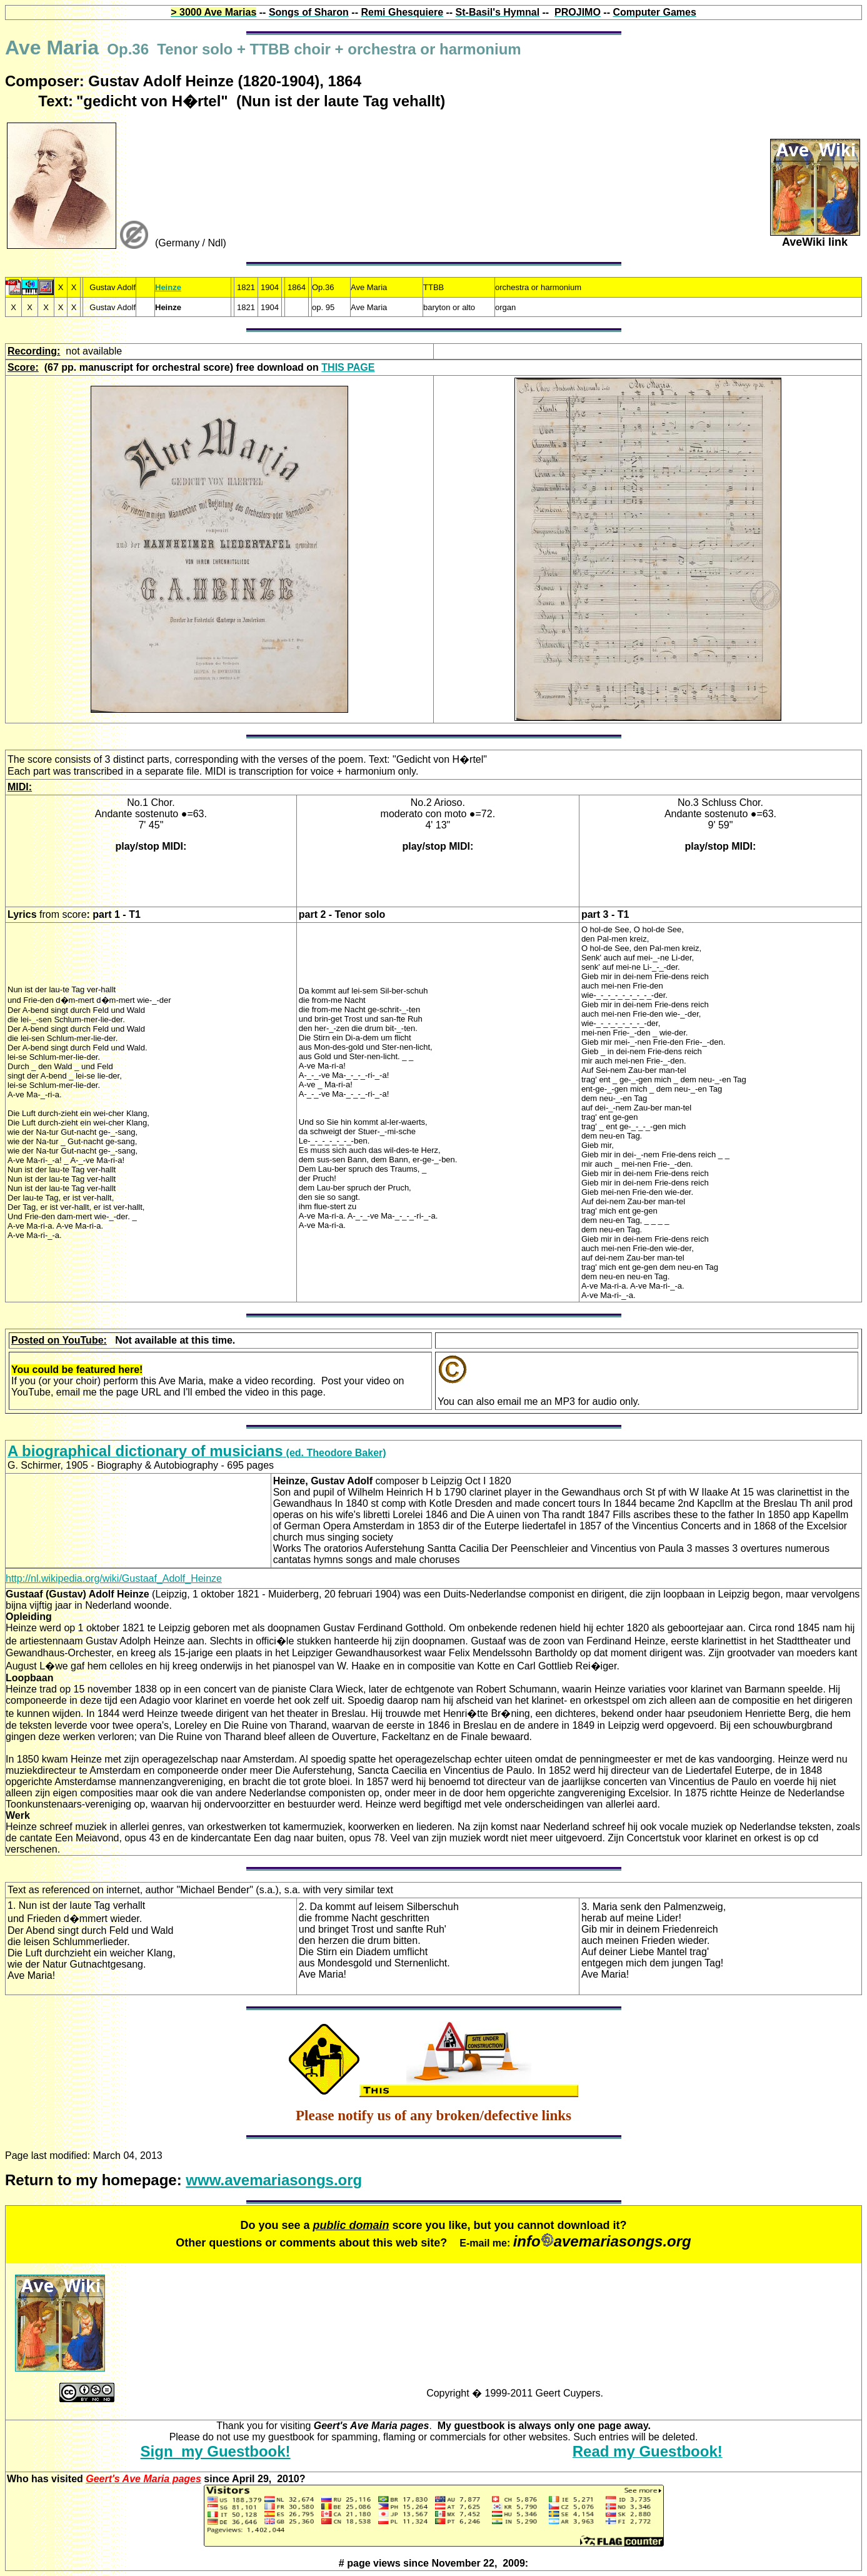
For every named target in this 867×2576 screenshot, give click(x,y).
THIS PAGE (347, 367)
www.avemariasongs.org (274, 2179)
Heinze (168, 287)
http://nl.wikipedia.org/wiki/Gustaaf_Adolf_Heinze (114, 1578)
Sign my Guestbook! (216, 2451)
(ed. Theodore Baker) (197, 1452)
